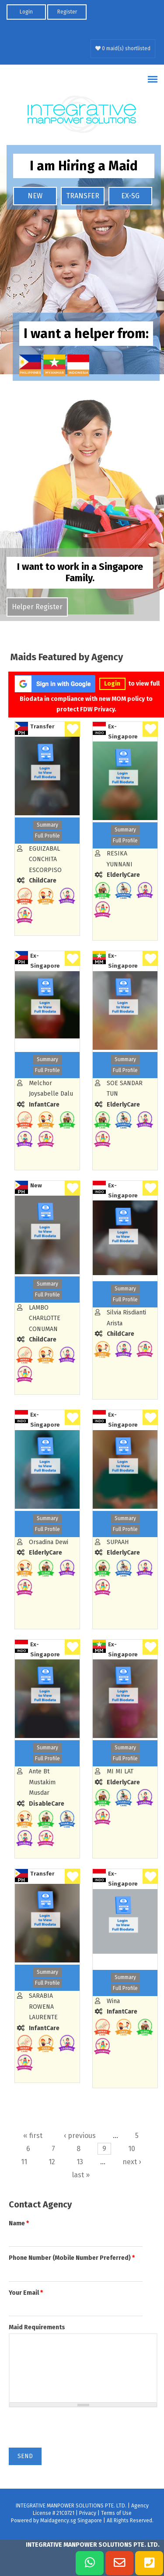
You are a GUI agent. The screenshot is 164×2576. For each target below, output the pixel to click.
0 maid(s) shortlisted (122, 48)
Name (19, 2223)
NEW (35, 196)
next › (131, 2162)
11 (24, 2162)
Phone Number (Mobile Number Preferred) (72, 2258)
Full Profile (47, 836)
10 (131, 2149)
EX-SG (130, 196)
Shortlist (72, 729)
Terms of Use (116, 2513)
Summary (47, 825)
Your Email (26, 2293)
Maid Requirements (37, 2327)
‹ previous (80, 2135)
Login (26, 12)
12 (52, 2162)
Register (67, 12)
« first (32, 2135)
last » (81, 2175)
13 (80, 2162)
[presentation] (75, 2431)
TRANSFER (82, 196)
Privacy (87, 2513)
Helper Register (37, 607)
